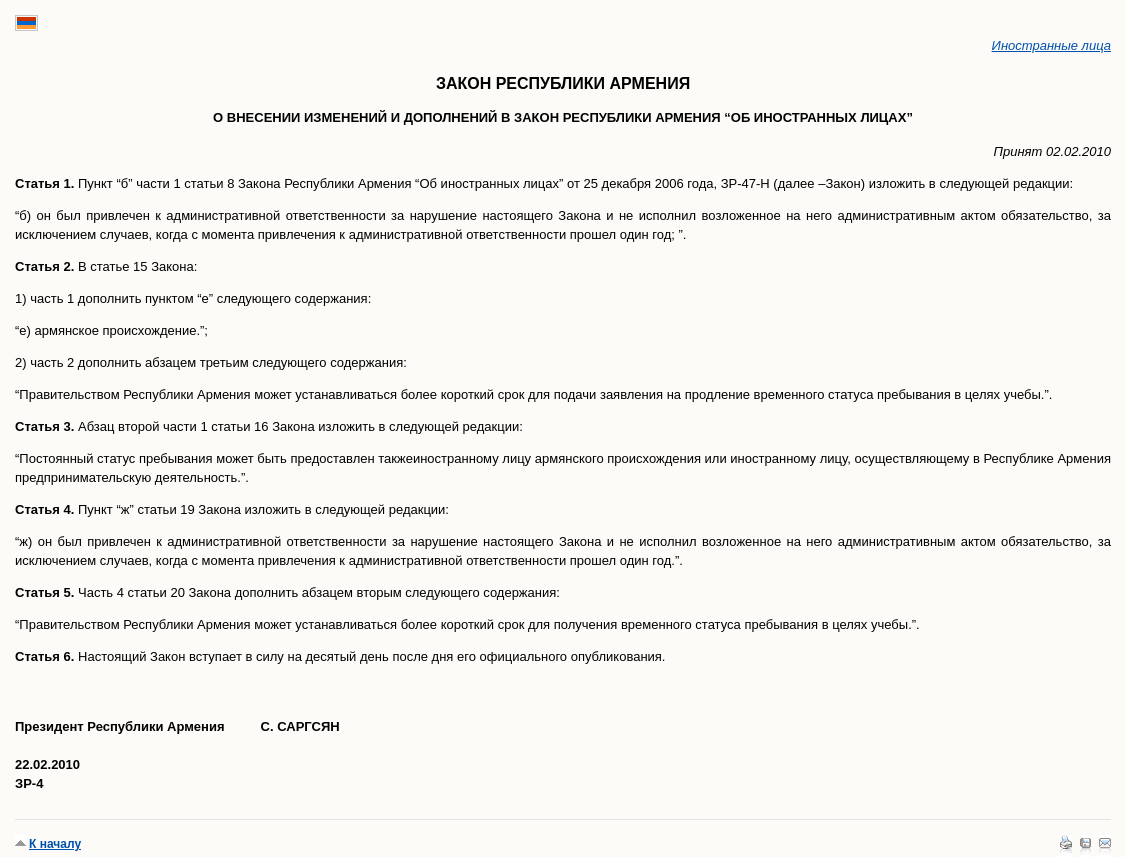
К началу (55, 844)
